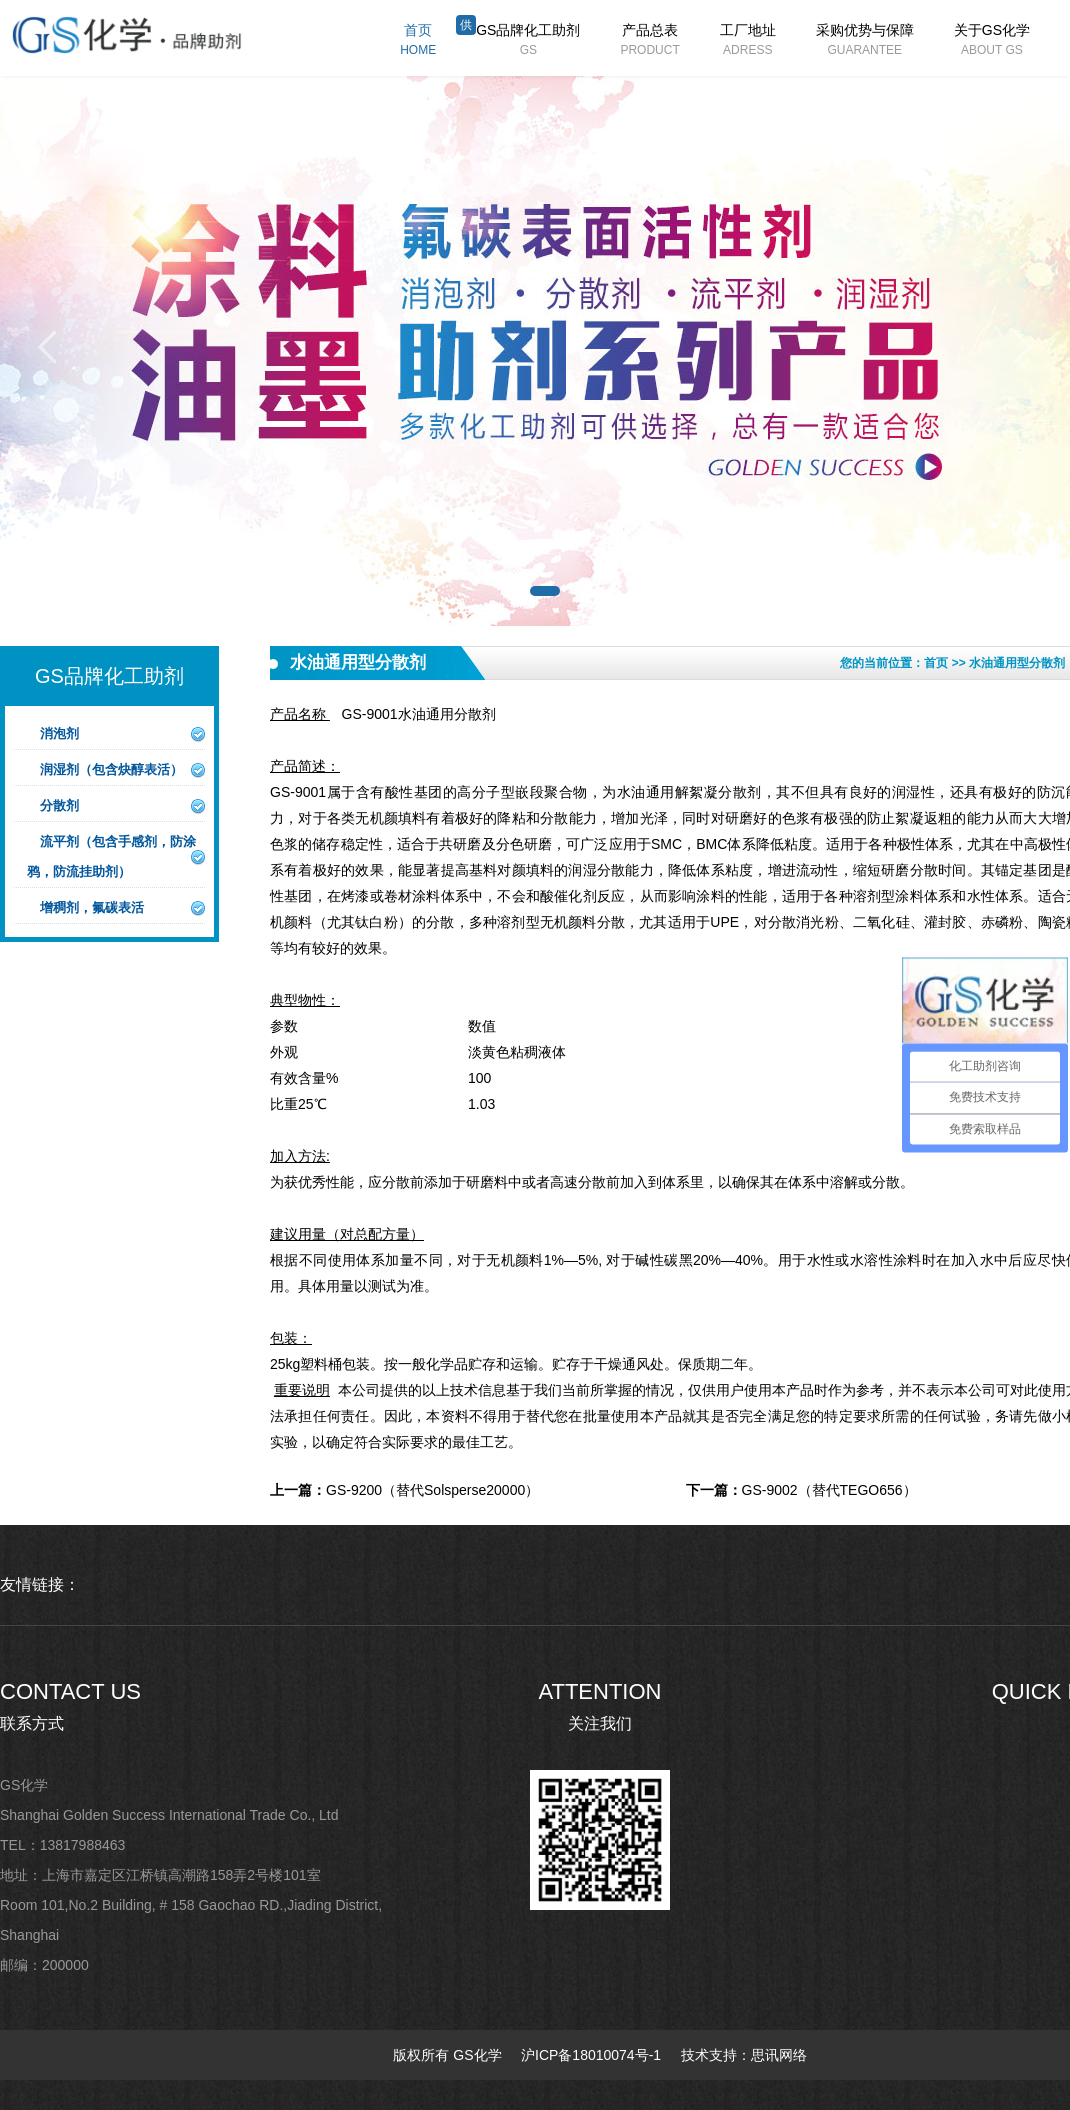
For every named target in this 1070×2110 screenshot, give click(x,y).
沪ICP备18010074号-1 (591, 2055)
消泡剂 (59, 733)
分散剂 (59, 805)
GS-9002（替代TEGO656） (801, 1490)
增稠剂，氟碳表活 (92, 907)
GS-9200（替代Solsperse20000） (404, 1490)
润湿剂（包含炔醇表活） (111, 769)
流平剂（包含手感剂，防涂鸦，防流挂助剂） (111, 856)
